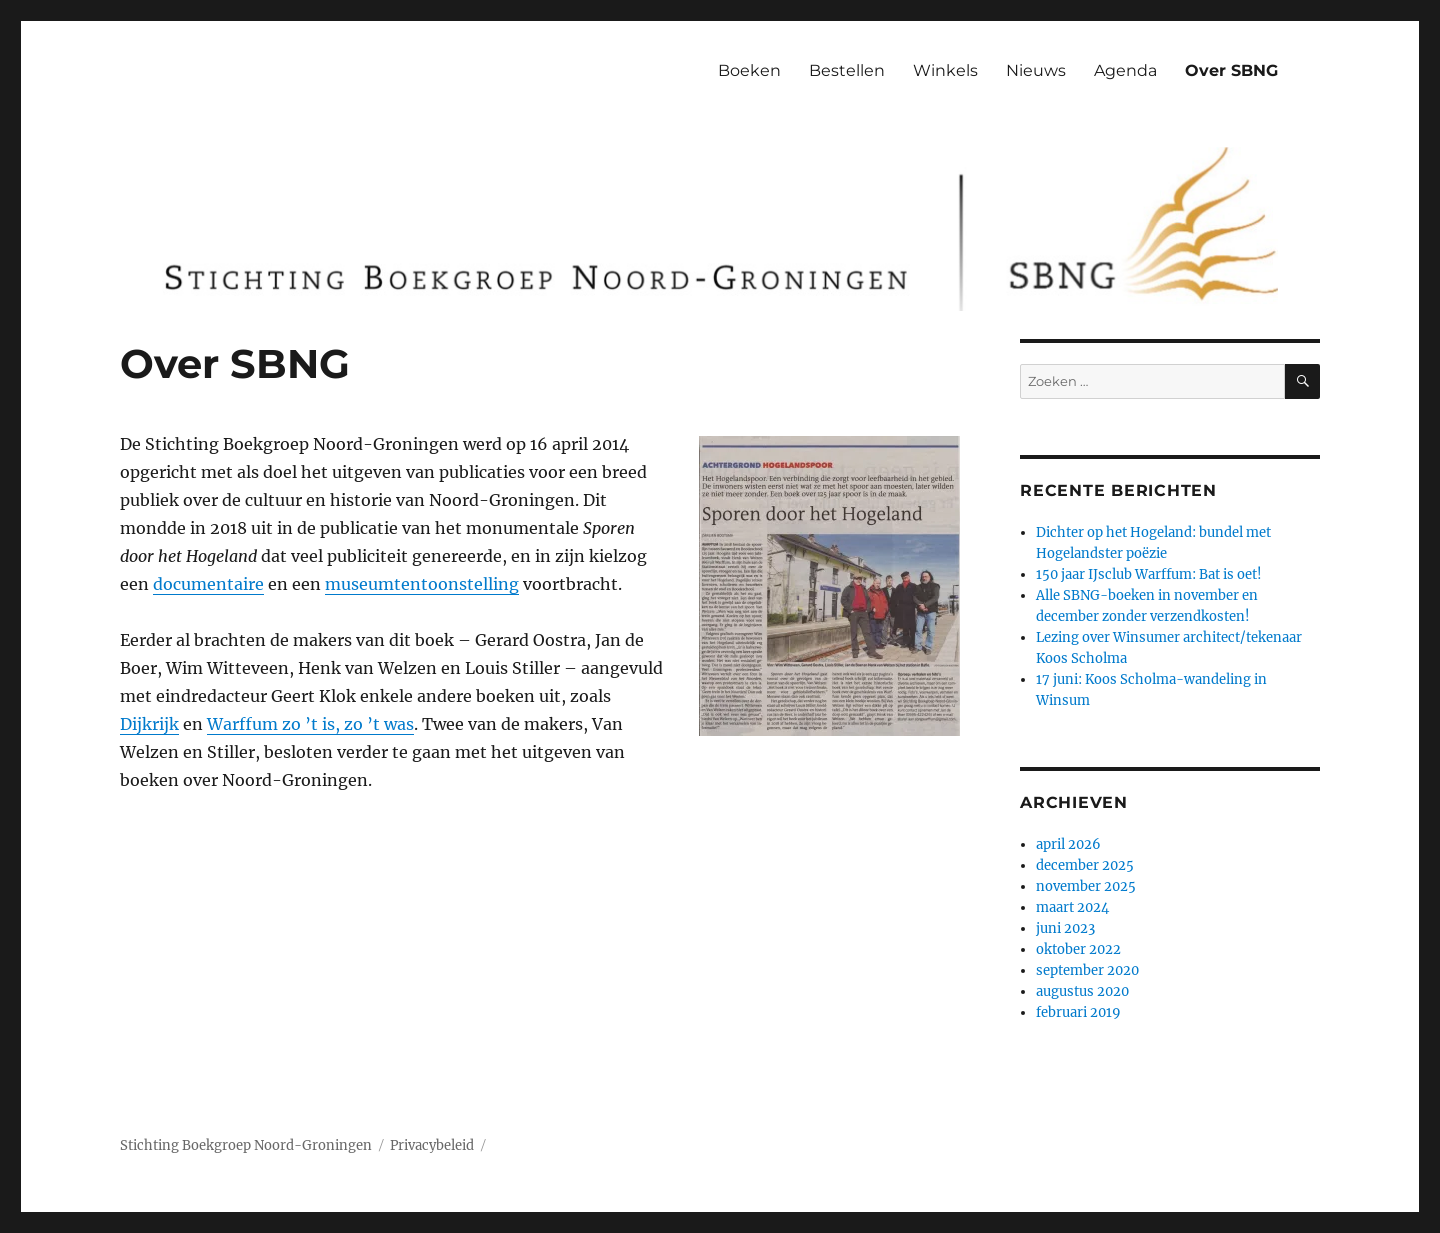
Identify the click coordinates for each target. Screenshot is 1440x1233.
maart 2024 (1072, 907)
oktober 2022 (1078, 949)
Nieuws (1036, 70)
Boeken (749, 70)
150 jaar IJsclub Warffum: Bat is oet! (1149, 574)
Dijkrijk (149, 724)
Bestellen (847, 70)
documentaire (208, 584)
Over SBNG (1231, 70)
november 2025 (1086, 886)
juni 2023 (1065, 928)
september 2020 (1087, 970)
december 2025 (1085, 865)
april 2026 (1068, 844)
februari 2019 (1078, 1012)
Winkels (945, 70)
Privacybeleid (432, 1145)
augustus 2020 (1082, 991)
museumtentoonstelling (422, 584)
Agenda (1125, 70)
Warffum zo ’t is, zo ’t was (310, 724)
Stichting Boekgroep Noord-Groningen (246, 1145)
